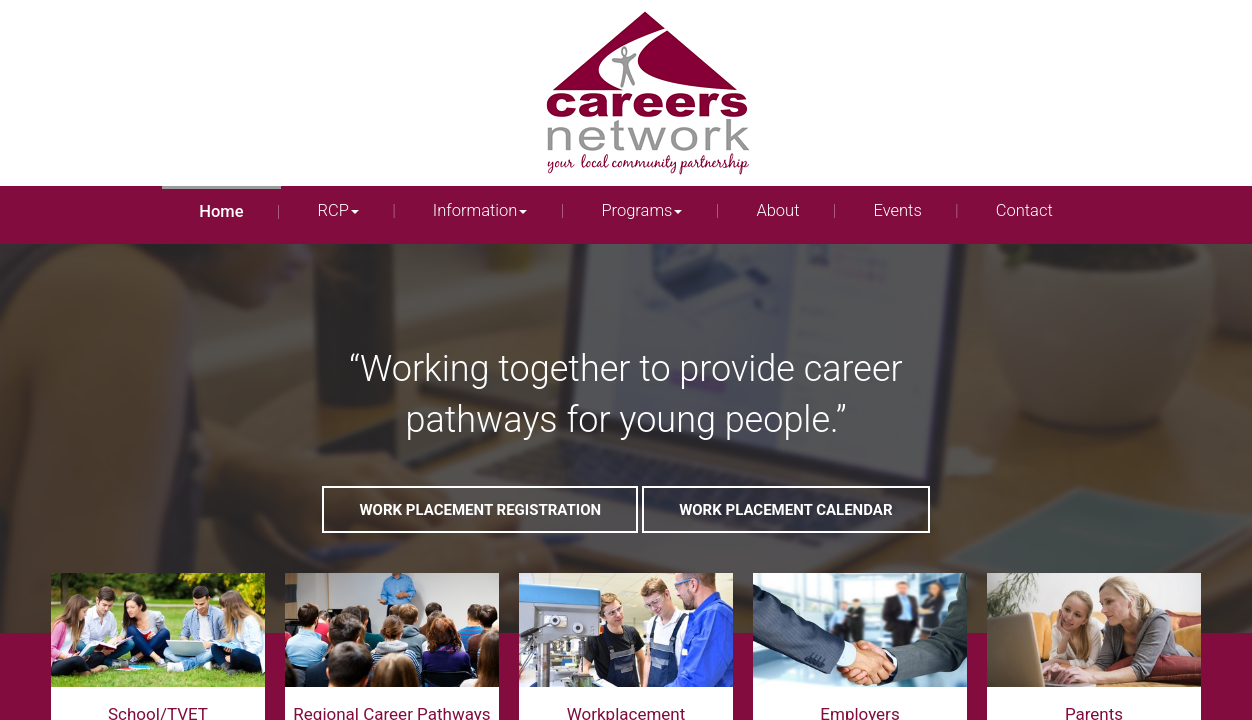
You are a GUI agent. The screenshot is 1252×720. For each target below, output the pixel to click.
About (777, 210)
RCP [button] (338, 210)
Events (897, 210)
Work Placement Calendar (785, 510)
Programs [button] (641, 210)
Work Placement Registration (480, 510)
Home (221, 211)
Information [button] (480, 210)
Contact (1024, 210)
